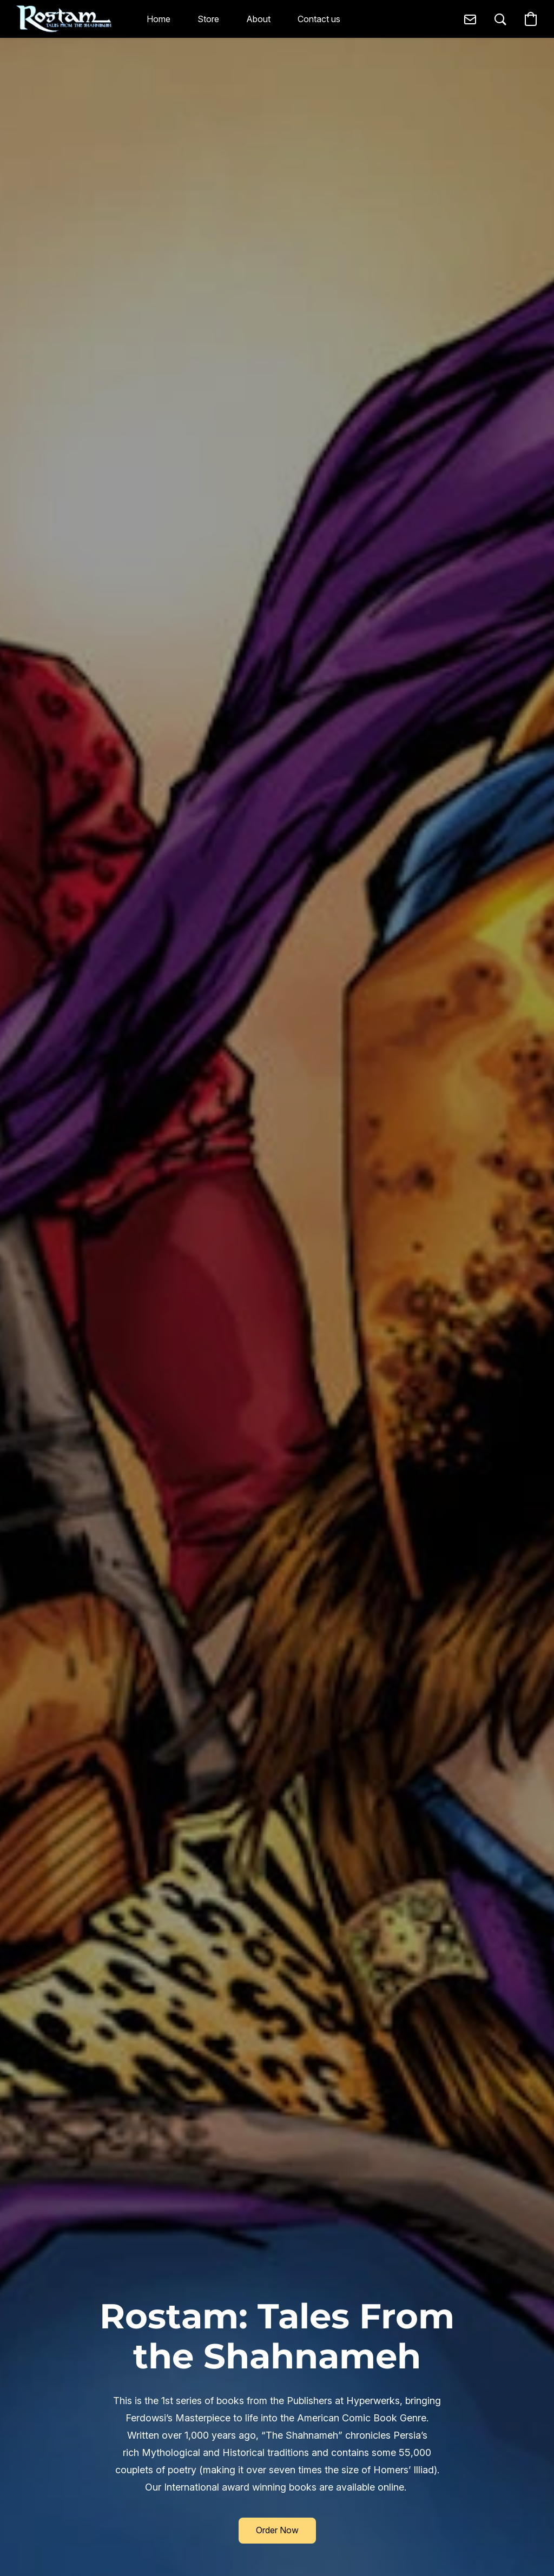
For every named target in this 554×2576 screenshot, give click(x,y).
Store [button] (208, 19)
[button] (63, 18)
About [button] (258, 19)
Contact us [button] (319, 19)
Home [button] (158, 19)
